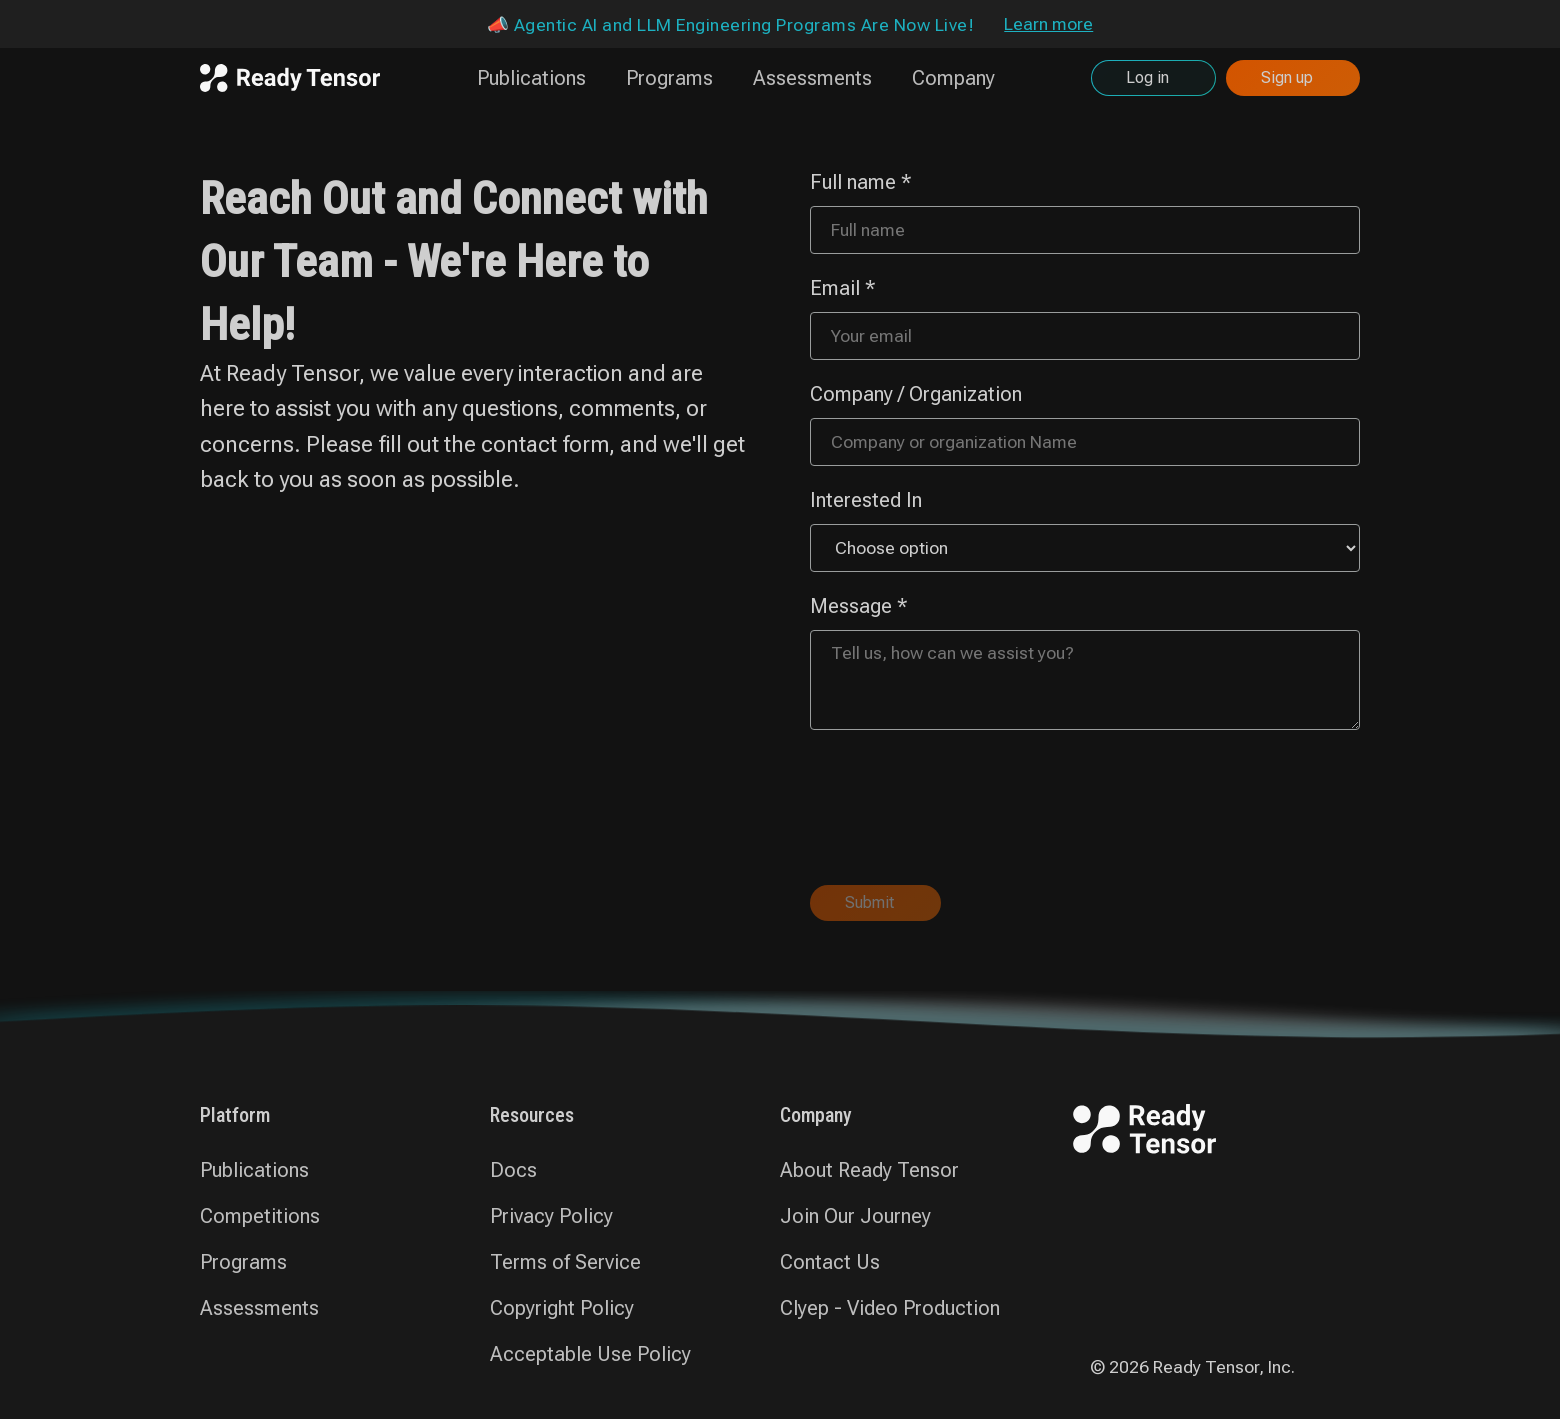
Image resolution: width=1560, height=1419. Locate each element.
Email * (843, 288)
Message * (859, 606)
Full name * (861, 182)
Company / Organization (916, 394)
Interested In (866, 500)
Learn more (1048, 24)
